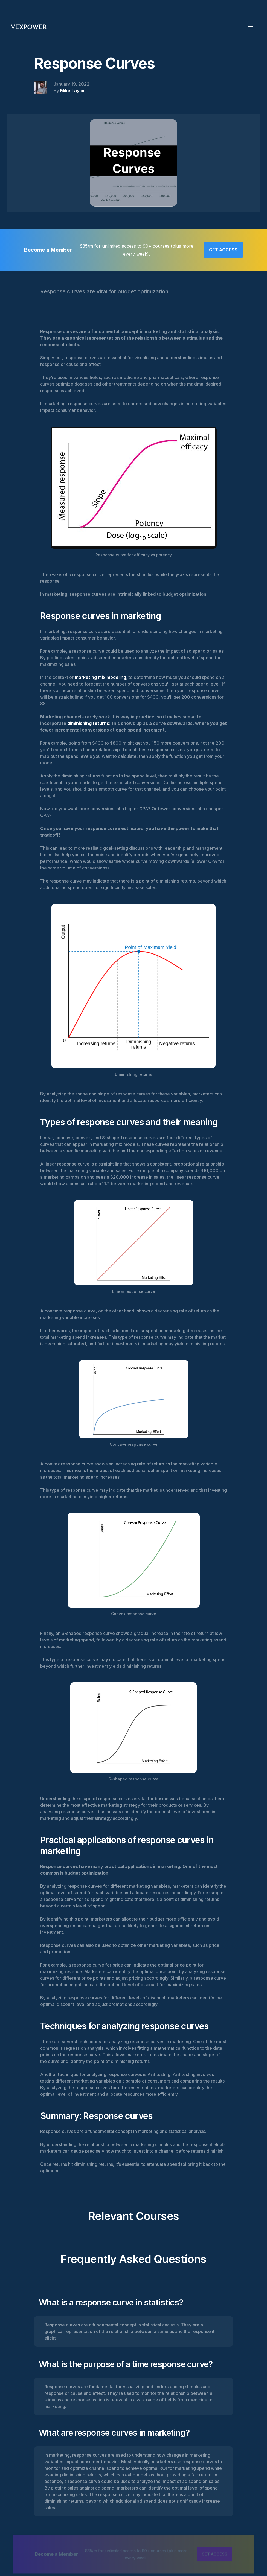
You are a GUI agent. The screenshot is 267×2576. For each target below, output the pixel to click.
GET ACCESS (223, 250)
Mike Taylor (72, 90)
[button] (252, 26)
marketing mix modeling (100, 677)
